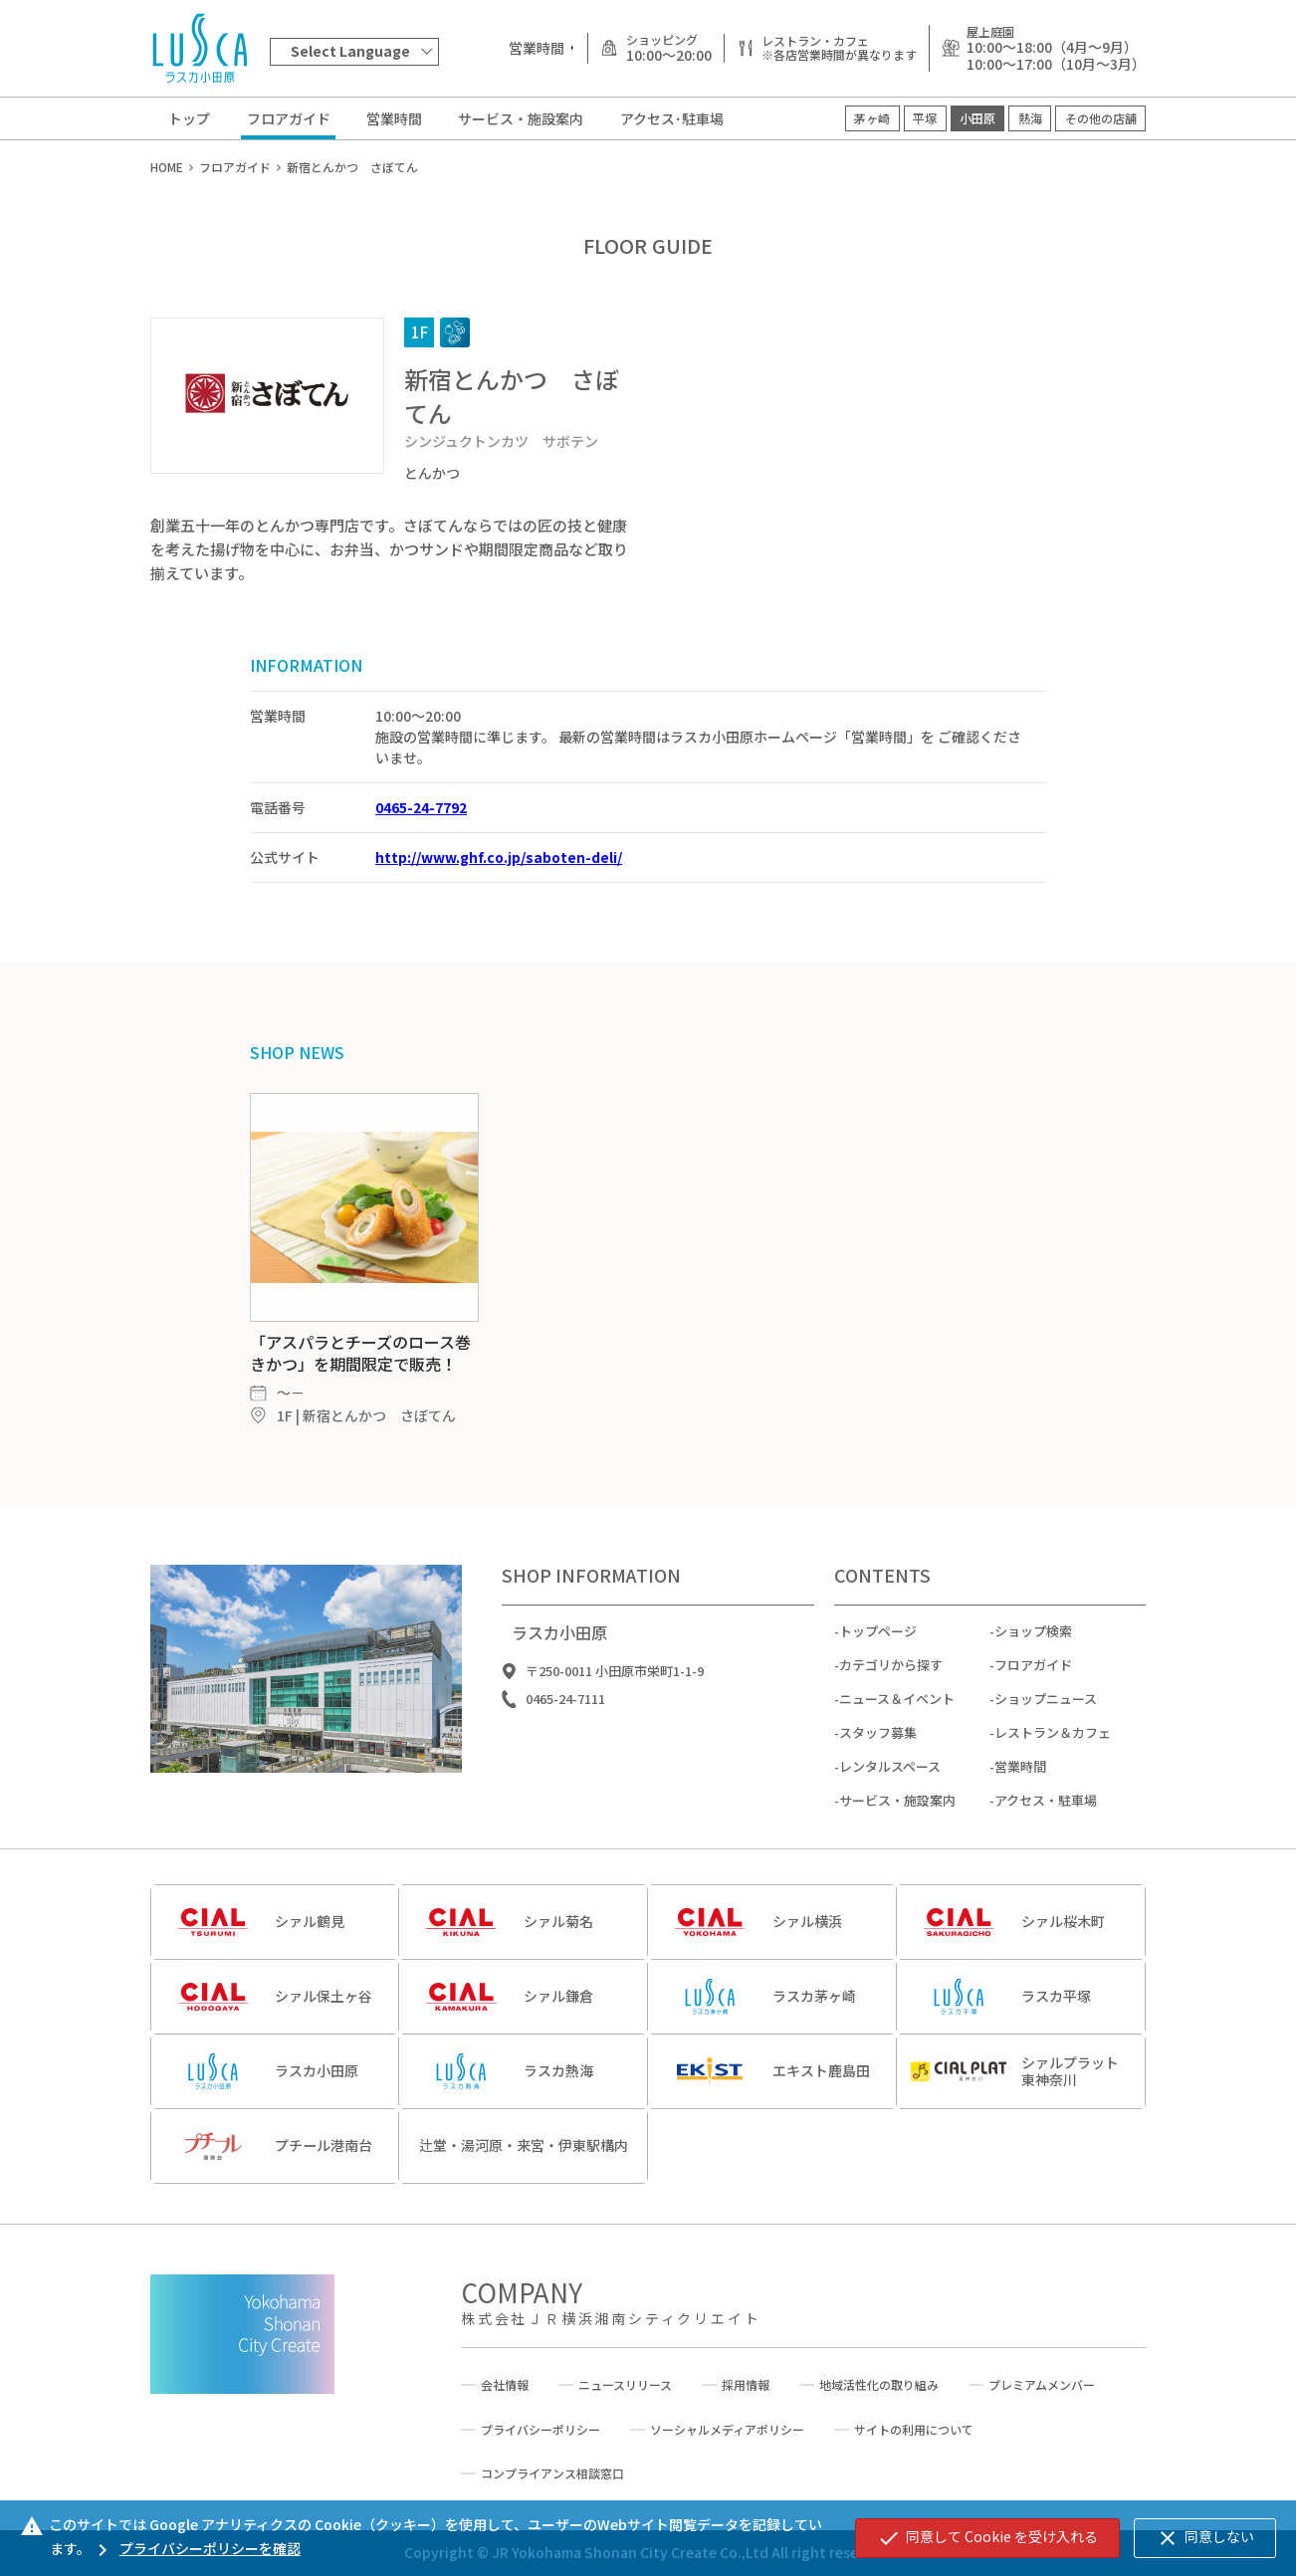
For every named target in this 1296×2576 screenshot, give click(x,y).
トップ (189, 118)
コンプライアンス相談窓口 (552, 2473)
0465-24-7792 (421, 807)
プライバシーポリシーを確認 (196, 2548)
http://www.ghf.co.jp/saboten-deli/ (498, 857)
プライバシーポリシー (540, 2430)
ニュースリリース (625, 2385)
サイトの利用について (913, 2430)
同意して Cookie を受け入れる (987, 2538)
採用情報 (745, 2385)
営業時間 (394, 118)
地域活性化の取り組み (879, 2385)
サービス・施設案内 (520, 118)
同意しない (1205, 2538)
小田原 (977, 117)
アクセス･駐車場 (672, 118)
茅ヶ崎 (872, 117)
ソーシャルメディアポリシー (727, 2430)
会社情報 (505, 2385)
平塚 (925, 117)
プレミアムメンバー (1041, 2385)
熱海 (1030, 117)
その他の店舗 (1101, 117)
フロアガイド (288, 118)
